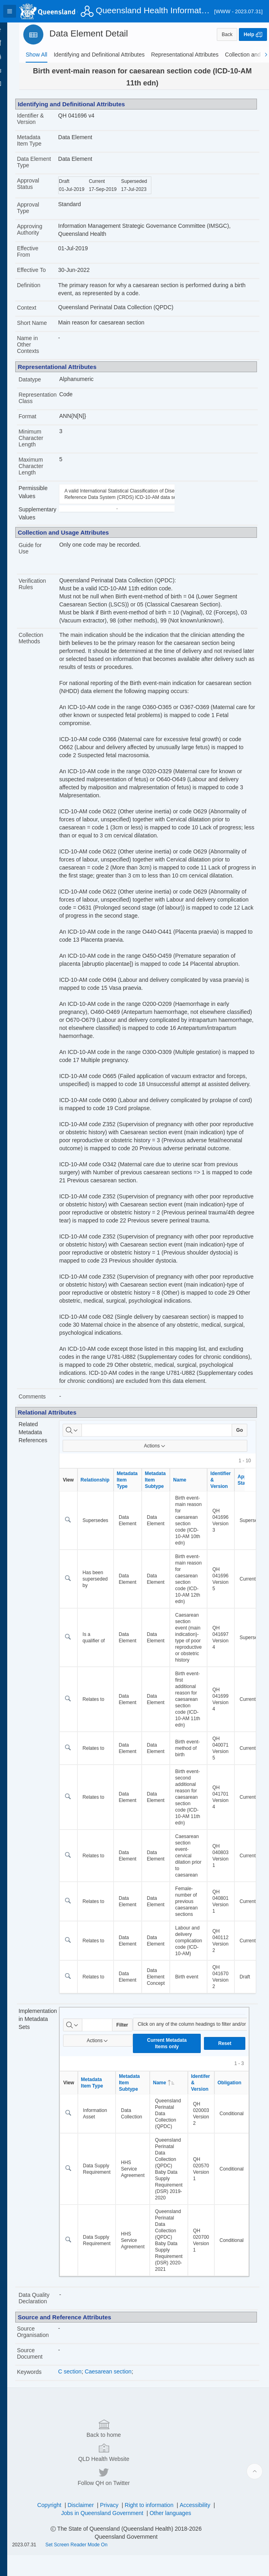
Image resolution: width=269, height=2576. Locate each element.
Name (191, 1534)
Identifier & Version (44, 118)
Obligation (241, 2137)
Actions (161, 1500)
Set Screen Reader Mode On (90, 2565)
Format (41, 423)
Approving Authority (43, 235)
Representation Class (51, 404)
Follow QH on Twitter (204, 2497)
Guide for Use (43, 554)
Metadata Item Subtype (166, 1534)
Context (40, 314)
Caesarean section (119, 2426)
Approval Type (42, 214)
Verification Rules (45, 590)
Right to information (155, 2526)
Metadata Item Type (43, 140)
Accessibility (201, 2526)
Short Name (46, 329)
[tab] (36, 55)
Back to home (61, 2497)
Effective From (41, 257)
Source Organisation (46, 2386)
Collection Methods (44, 644)
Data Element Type (41, 165)
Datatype (43, 386)
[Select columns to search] (84, 1484)
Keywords (43, 2426)
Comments (45, 1451)
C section (81, 2426)
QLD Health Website (132, 2497)
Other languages (177, 2534)
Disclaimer (87, 2526)
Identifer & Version (211, 2137)
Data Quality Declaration (47, 2352)
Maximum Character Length (44, 472)
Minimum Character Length (44, 444)
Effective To (45, 276)
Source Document (43, 2408)
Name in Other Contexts (42, 351)
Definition (42, 291)
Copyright (56, 2526)
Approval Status (42, 190)
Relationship (106, 1534)
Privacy (116, 2526)
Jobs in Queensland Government (109, 2534)
